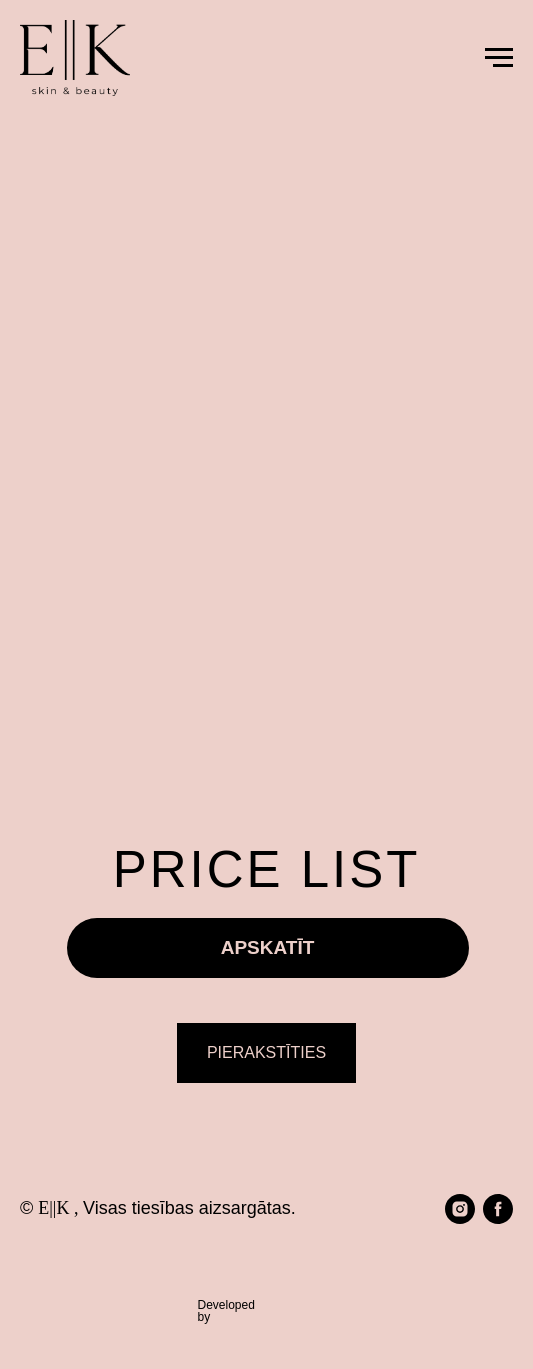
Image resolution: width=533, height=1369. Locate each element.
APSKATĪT (268, 947)
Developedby (226, 1311)
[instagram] (460, 1209)
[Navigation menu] (499, 58)
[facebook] (498, 1209)
